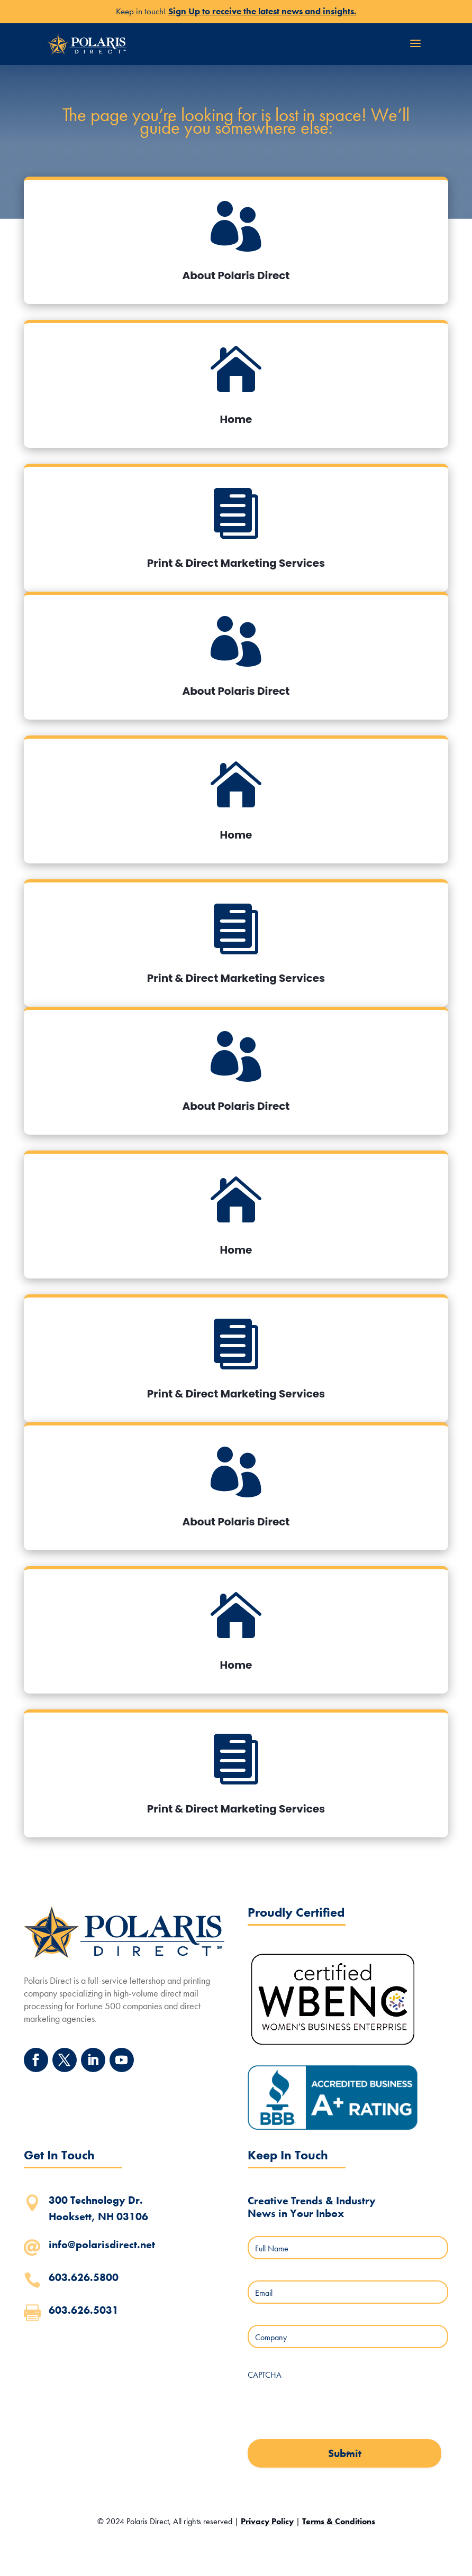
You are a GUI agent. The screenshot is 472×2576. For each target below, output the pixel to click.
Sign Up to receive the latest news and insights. (262, 11)
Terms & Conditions (338, 2521)
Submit (344, 2453)
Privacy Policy (267, 2521)
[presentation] (328, 2405)
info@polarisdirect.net (102, 2244)
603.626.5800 (84, 2277)
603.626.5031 (84, 2310)
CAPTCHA (265, 2374)
